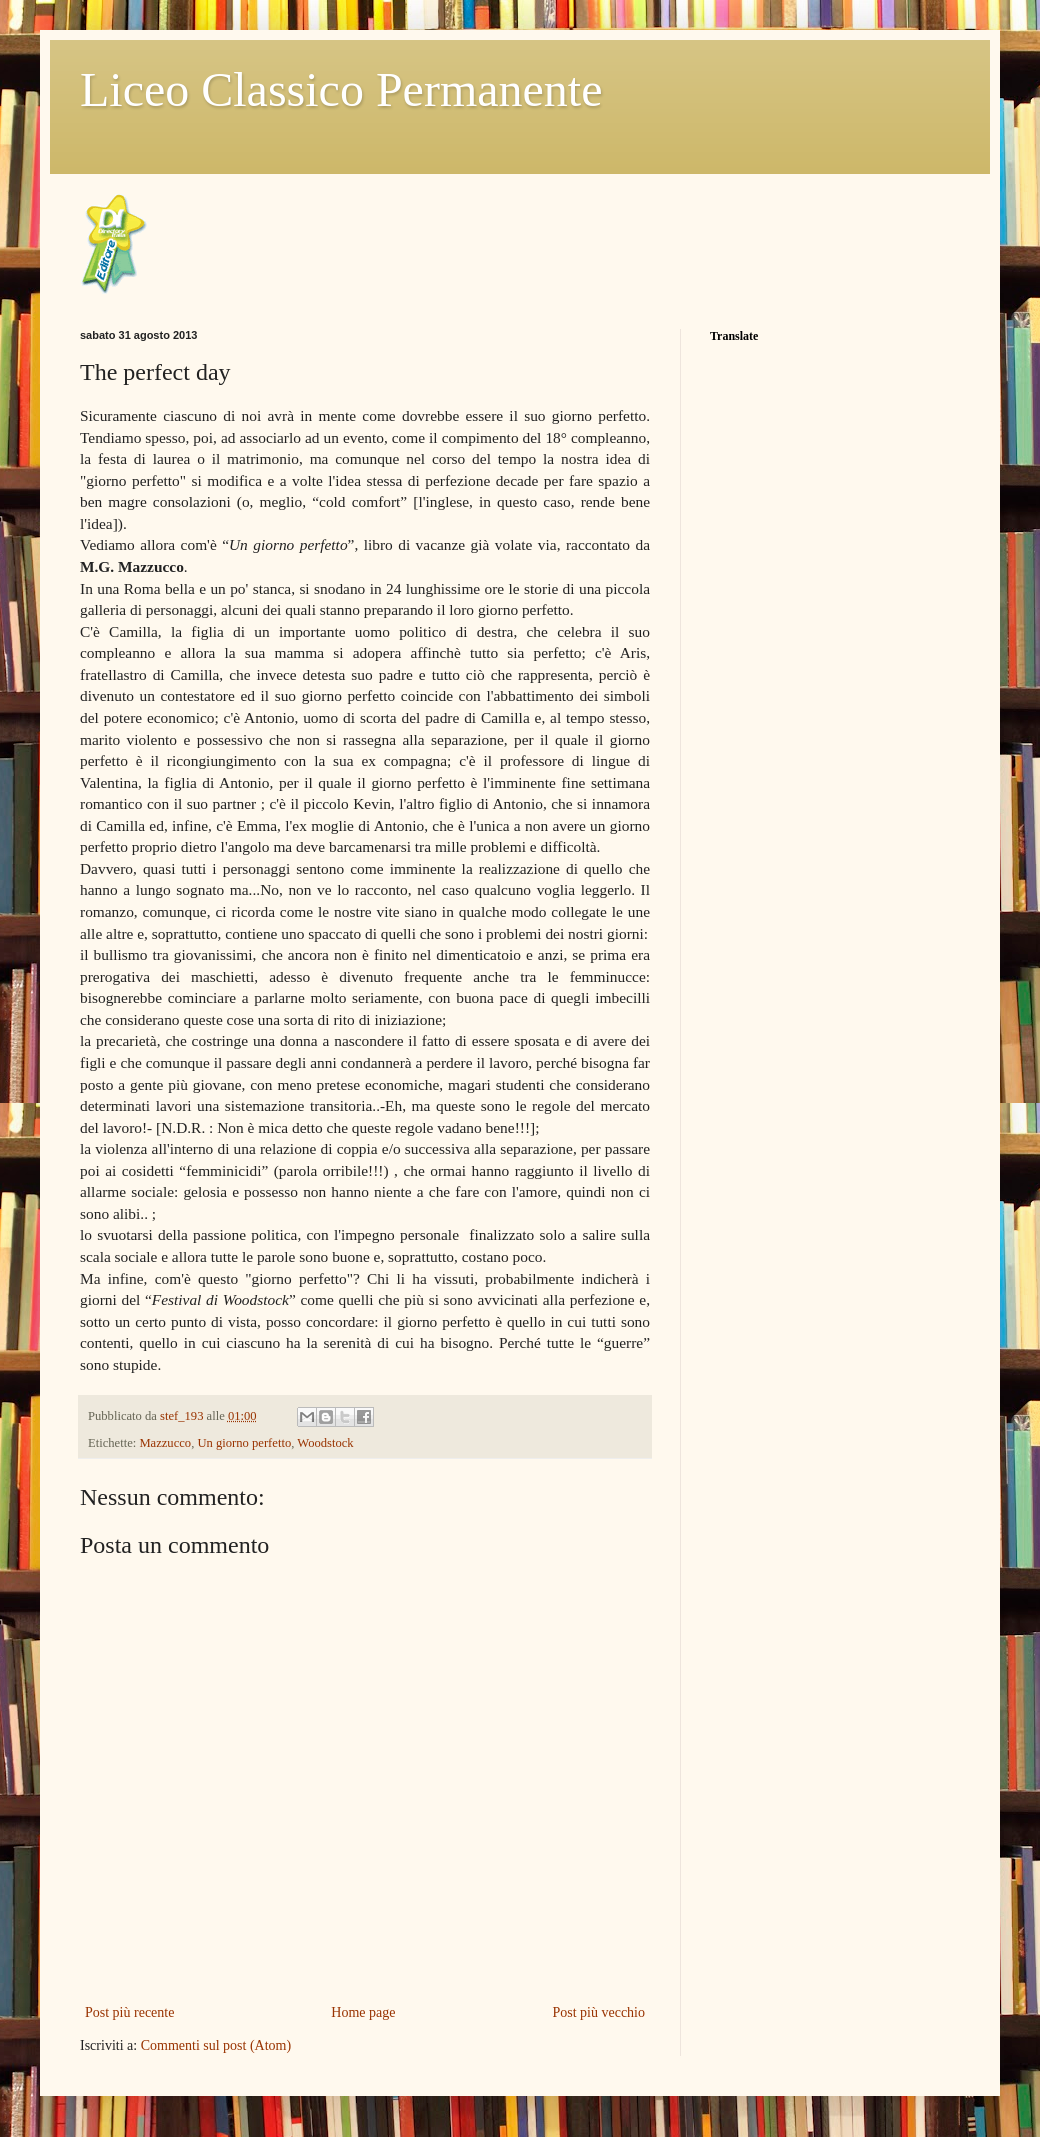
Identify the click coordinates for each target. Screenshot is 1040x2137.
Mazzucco (165, 1443)
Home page (363, 2012)
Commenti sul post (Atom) (216, 2045)
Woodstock (325, 1443)
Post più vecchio (598, 2012)
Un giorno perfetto (244, 1443)
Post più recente (129, 2012)
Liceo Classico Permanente (341, 89)
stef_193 (183, 1416)
